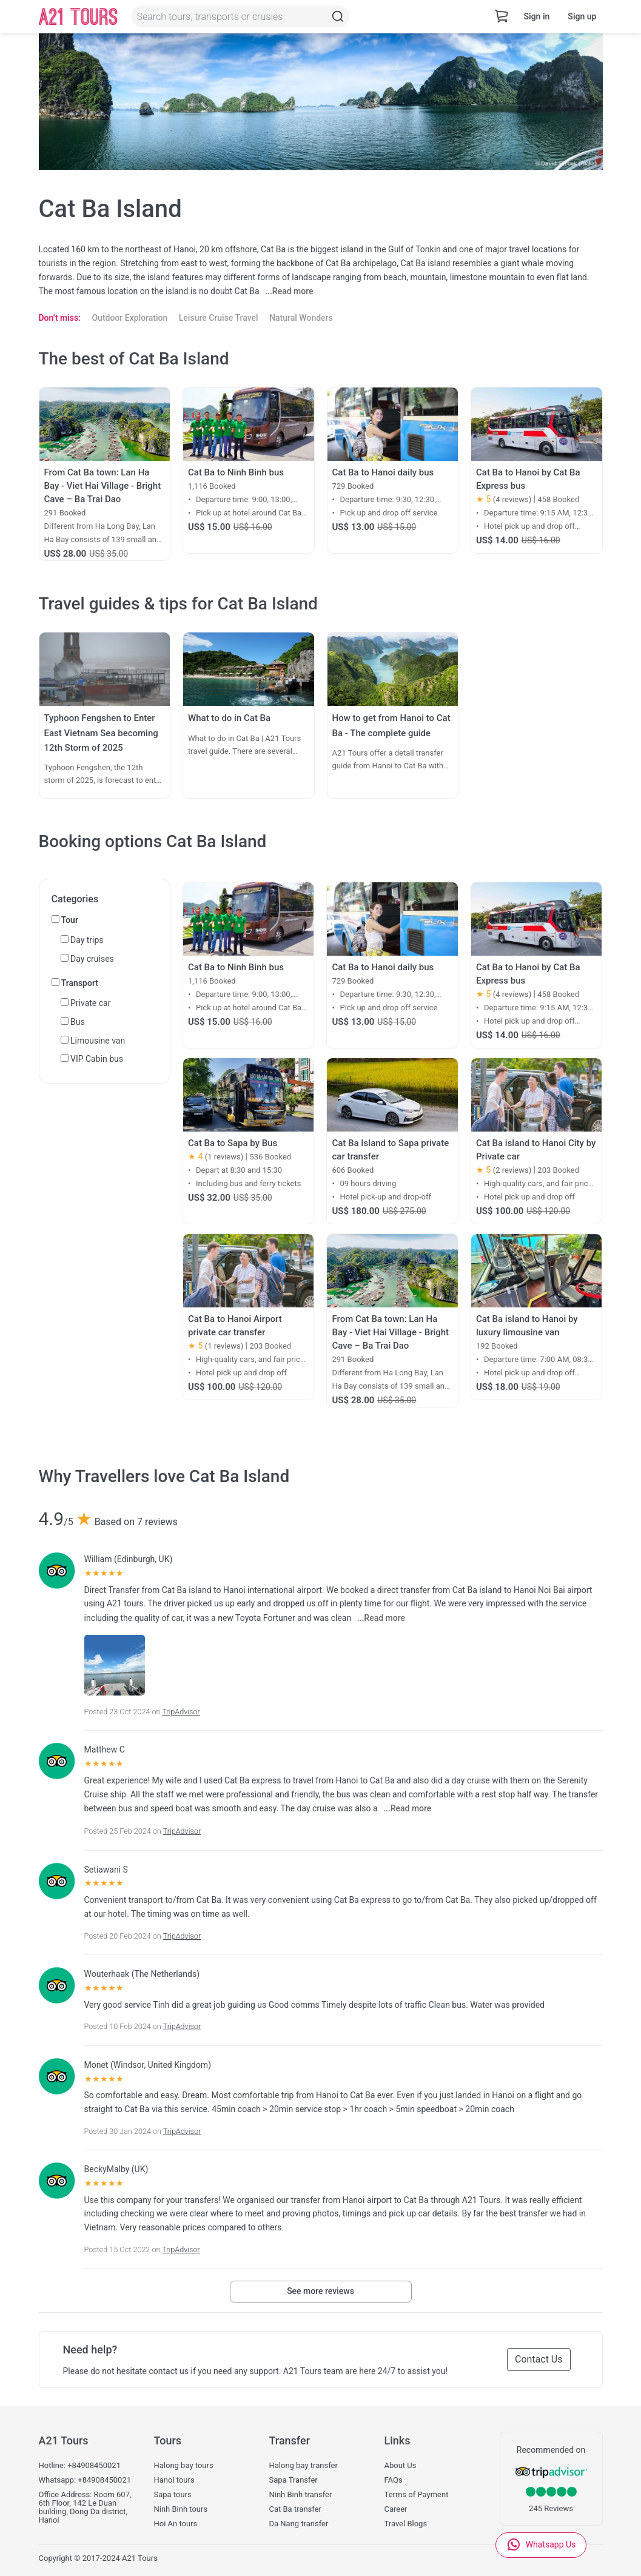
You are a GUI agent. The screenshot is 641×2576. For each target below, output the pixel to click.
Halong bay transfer (303, 2465)
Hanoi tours (174, 2480)
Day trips (82, 940)
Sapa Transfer (293, 2480)
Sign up (582, 16)
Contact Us (539, 2359)
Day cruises (87, 959)
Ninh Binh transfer (300, 2494)
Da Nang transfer (299, 2524)
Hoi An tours (176, 2524)
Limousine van (93, 1040)
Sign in (536, 16)
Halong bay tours (183, 2465)
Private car (86, 1003)
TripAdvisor (181, 1711)
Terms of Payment (416, 2494)
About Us (400, 2465)
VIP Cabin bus (92, 1059)
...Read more (289, 291)
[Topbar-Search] (337, 16)
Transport (75, 983)
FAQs (393, 2480)
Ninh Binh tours (181, 2509)
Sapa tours (173, 2494)
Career (396, 2509)
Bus (73, 1022)
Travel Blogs (406, 2524)
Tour (65, 920)
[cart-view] (501, 16)
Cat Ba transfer (295, 2509)
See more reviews (320, 2291)
